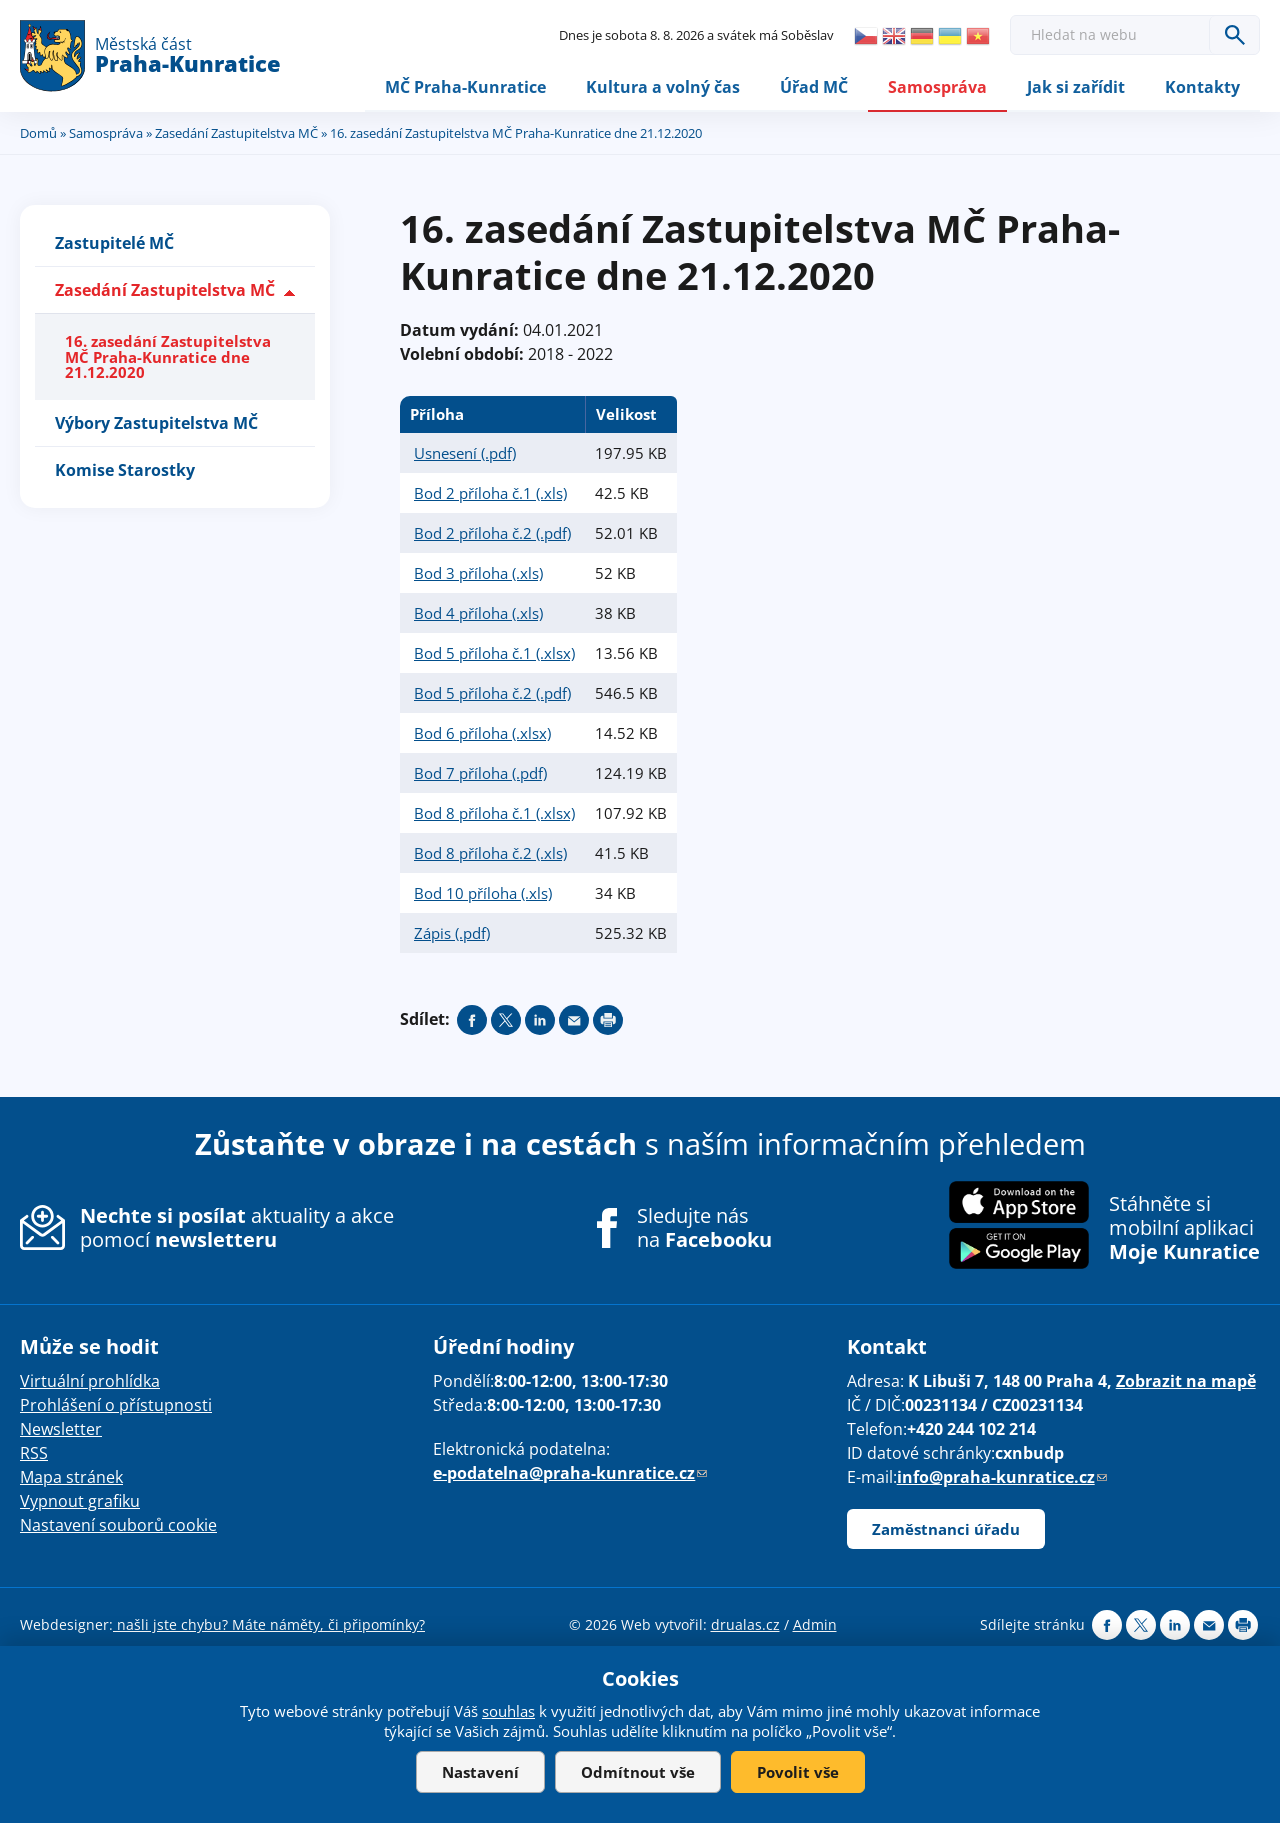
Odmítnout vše (638, 1772)
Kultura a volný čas (663, 87)
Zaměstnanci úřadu (946, 1530)
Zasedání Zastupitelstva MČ (236, 133)
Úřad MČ (814, 87)
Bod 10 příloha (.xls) (483, 893)
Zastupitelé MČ (114, 244)
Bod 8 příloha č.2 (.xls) (490, 853)
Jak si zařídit (1076, 87)
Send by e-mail (574, 1020)
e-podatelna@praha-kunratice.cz (570, 1474)
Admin (815, 1625)
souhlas (508, 1711)
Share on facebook (472, 1020)
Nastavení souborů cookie (118, 1526)
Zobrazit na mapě (1186, 1382)
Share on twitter (506, 1020)
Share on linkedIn (540, 1020)
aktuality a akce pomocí (237, 1227)
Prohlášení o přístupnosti (116, 1406)
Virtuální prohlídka (90, 1382)
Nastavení (480, 1772)
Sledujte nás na (704, 1228)
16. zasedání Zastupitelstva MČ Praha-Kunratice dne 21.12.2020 (168, 357)
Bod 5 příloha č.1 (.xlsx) (494, 653)
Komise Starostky (125, 470)
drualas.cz (745, 1625)
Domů (38, 133)
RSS (34, 1454)
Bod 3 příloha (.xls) (478, 573)
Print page (608, 1020)
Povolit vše (798, 1772)
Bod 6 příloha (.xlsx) (482, 733)
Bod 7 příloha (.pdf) (480, 773)
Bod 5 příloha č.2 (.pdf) (492, 693)
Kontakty (1202, 87)
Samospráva (937, 87)
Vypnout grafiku (80, 1502)
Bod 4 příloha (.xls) (478, 613)
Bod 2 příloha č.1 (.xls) (490, 493)
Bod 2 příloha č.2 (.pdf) (492, 533)
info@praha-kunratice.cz (1002, 1478)
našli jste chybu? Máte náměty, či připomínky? (269, 1625)
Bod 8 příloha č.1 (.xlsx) (494, 813)
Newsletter (61, 1430)
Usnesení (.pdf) (465, 453)
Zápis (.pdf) (452, 933)
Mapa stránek (71, 1478)
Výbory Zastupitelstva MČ (156, 423)
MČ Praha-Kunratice (465, 87)
